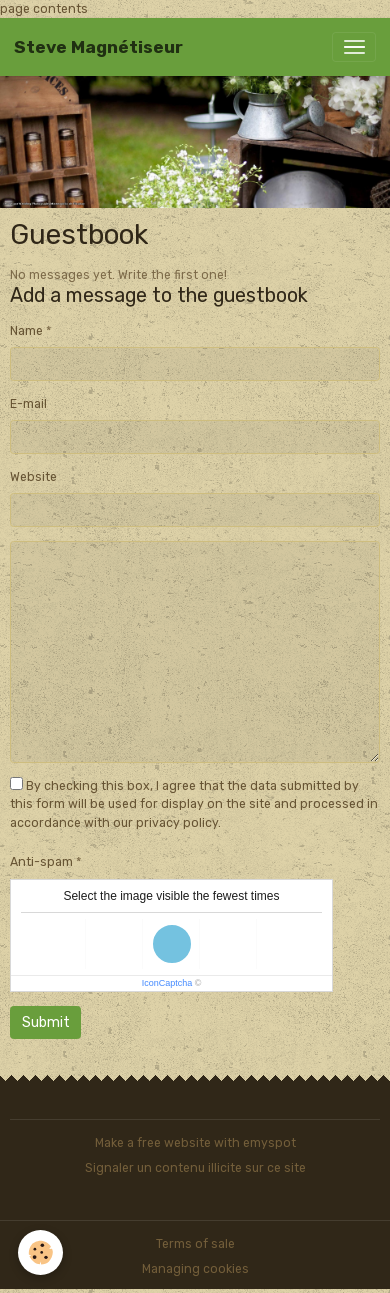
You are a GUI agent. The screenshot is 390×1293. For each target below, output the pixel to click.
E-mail (28, 404)
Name (26, 331)
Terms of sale (195, 1244)
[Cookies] (40, 1252)
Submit (46, 1022)
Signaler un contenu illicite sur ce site (195, 1168)
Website (33, 477)
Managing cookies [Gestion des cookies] (195, 1269)
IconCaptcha (167, 983)
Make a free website (153, 1143)
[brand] (98, 47)
